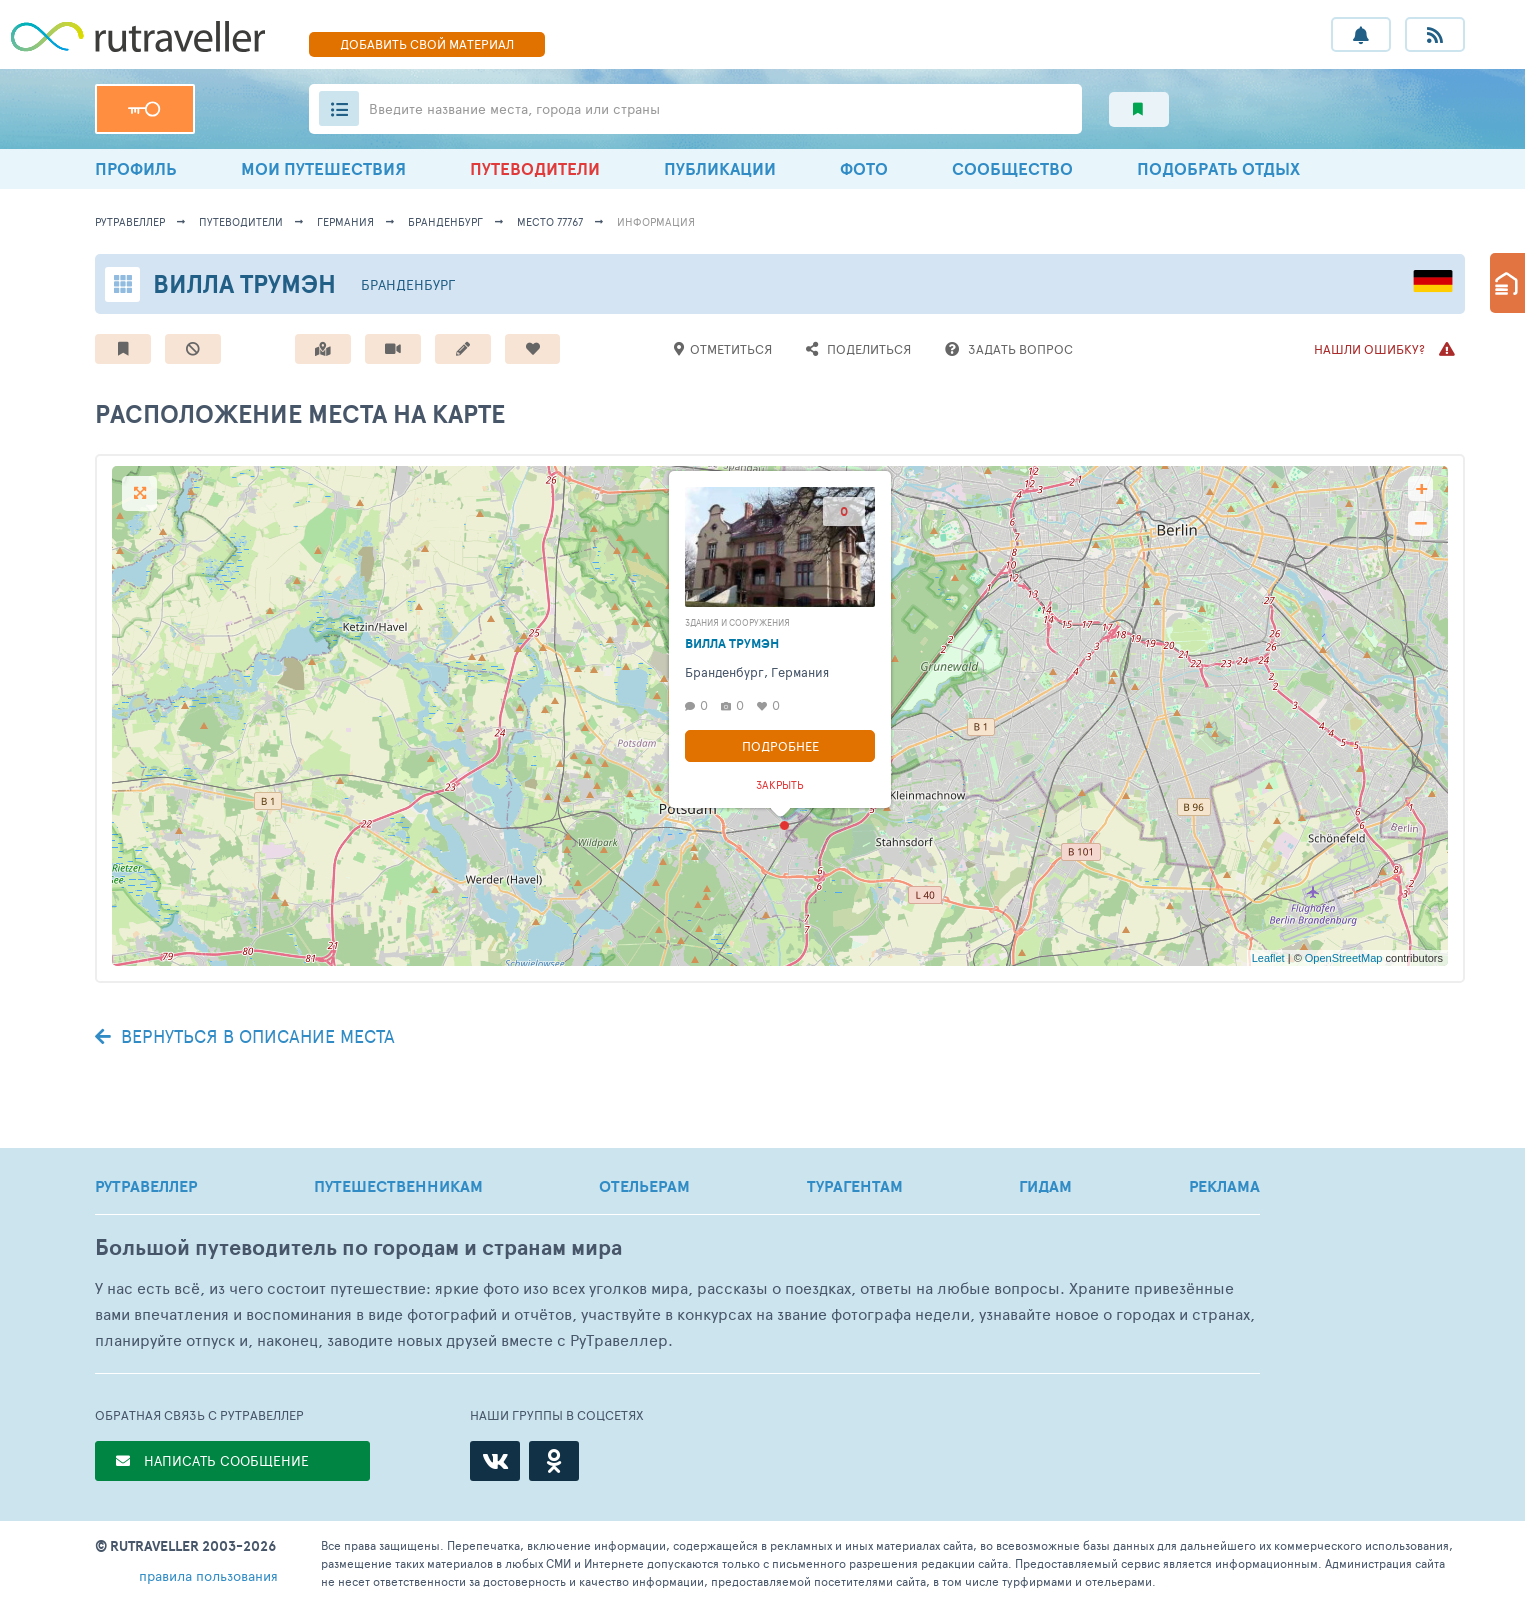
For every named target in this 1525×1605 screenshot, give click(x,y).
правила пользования (208, 1575)
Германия (345, 221)
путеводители (241, 221)
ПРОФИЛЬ (136, 168)
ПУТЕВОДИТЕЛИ (535, 168)
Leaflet (1268, 958)
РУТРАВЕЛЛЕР (146, 1186)
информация (656, 221)
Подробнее (780, 746)
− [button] (1420, 523)
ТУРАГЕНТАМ (855, 1186)
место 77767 (550, 221)
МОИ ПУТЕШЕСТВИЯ (323, 168)
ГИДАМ (1045, 1186)
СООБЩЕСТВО (1012, 168)
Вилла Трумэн (244, 283)
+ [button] (1421, 488)
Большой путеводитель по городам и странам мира (358, 1247)
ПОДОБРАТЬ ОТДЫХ (1218, 168)
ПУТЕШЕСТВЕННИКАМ (398, 1186)
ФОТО (864, 168)
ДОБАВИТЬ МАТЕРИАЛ (427, 44)
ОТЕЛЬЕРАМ (644, 1186)
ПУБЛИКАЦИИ (720, 168)
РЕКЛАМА (1224, 1186)
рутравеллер (130, 221)
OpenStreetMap (1344, 958)
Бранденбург (445, 221)
